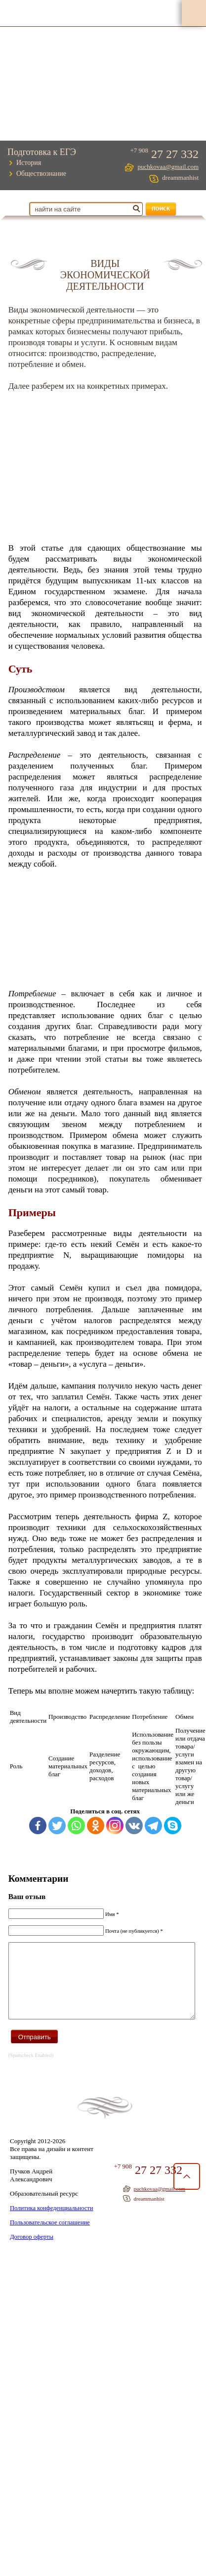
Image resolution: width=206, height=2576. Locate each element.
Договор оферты (30, 2245)
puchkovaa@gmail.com (168, 166)
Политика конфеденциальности (50, 2218)
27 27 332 (177, 154)
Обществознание (41, 173)
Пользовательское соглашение (48, 2231)
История (28, 162)
